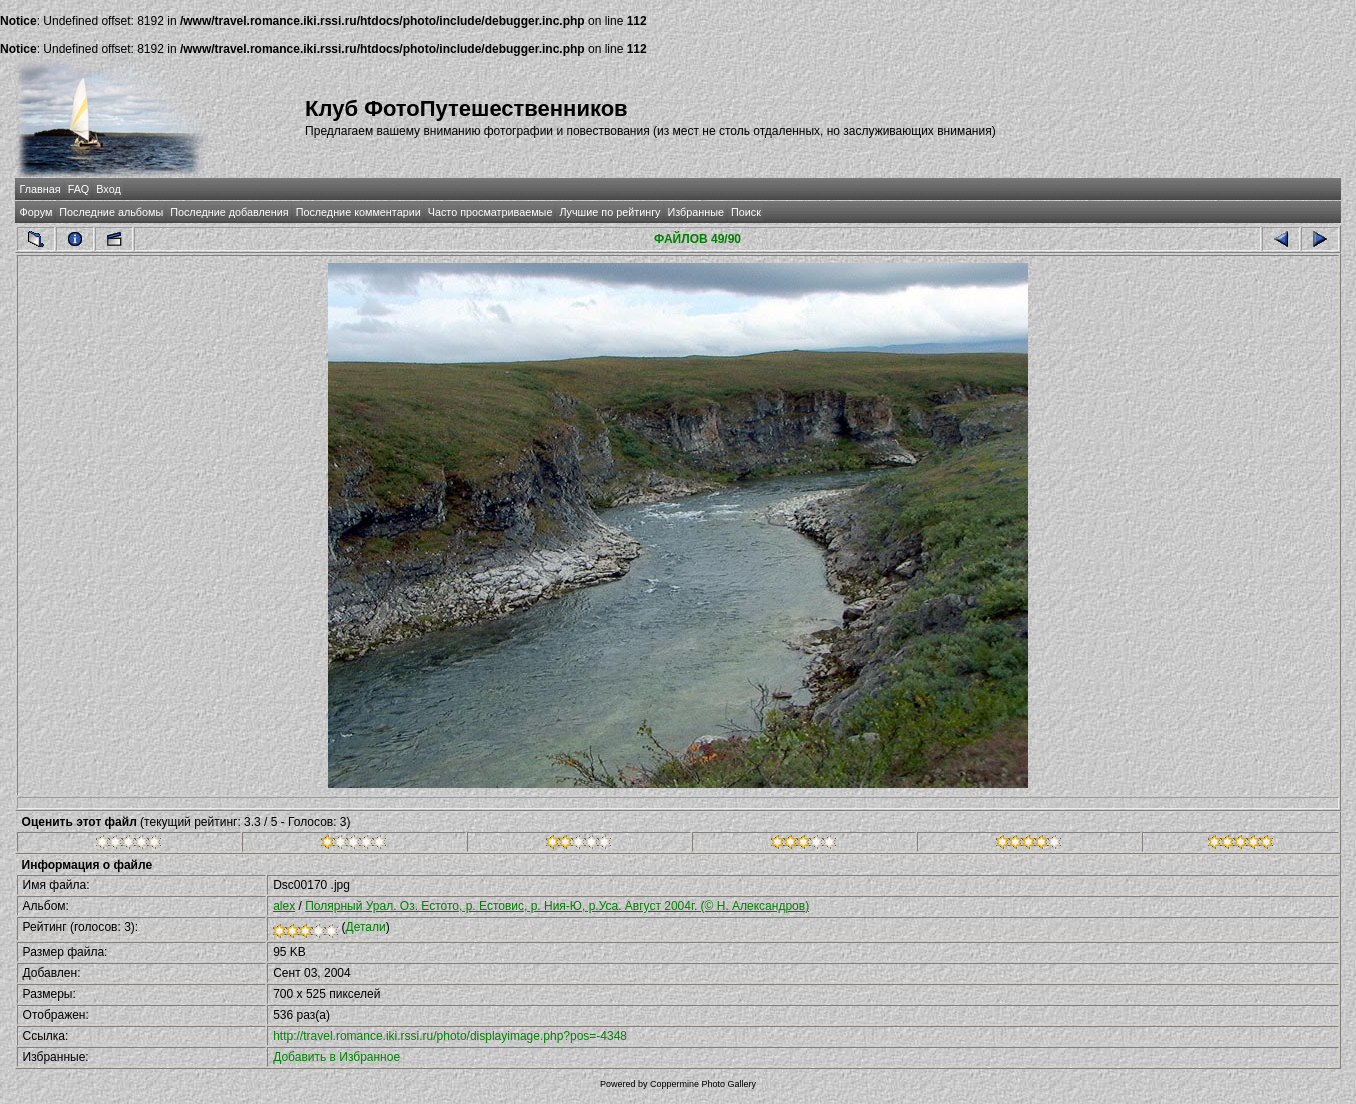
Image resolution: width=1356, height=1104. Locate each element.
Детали (366, 927)
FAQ (79, 189)
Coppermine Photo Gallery (703, 1084)
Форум (36, 212)
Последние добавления (229, 212)
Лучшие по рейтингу (609, 212)
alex (284, 906)
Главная (40, 189)
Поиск (746, 212)
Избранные (696, 212)
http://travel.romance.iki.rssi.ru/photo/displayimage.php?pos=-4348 (450, 1036)
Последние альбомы (111, 212)
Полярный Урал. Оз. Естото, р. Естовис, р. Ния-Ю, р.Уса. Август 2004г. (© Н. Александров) (557, 906)
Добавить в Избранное (336, 1057)
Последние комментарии (358, 212)
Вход (108, 189)
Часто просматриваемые (490, 212)
